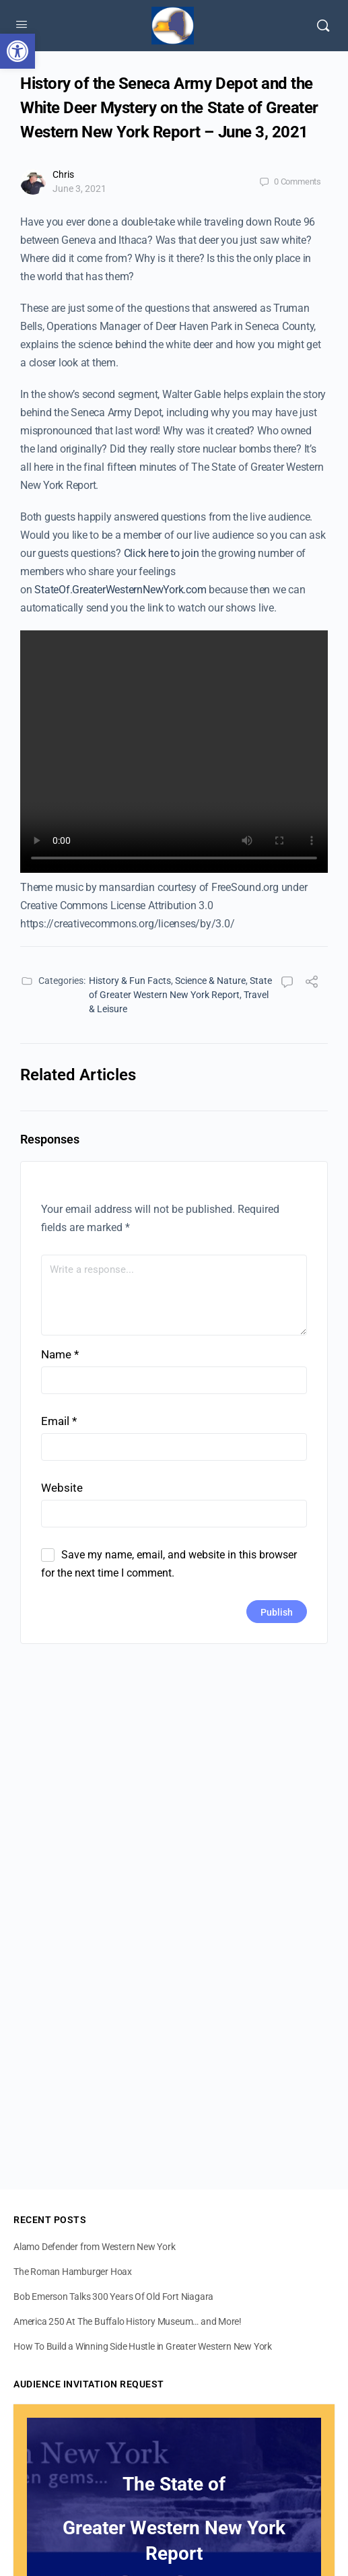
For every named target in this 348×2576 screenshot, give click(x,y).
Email (59, 1421)
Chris (63, 174)
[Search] (323, 25)
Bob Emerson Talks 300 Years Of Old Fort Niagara (113, 2296)
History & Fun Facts (130, 980)
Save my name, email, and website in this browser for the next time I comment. (169, 1563)
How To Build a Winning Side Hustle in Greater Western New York (142, 2346)
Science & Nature (210, 980)
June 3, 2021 (79, 188)
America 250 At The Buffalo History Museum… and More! (127, 2321)
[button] (17, 51)
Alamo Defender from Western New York (94, 2246)
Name (60, 1354)
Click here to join (161, 553)
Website (62, 1487)
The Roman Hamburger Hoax (72, 2271)
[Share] (312, 983)
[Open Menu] (21, 24)
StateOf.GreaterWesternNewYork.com (120, 589)
